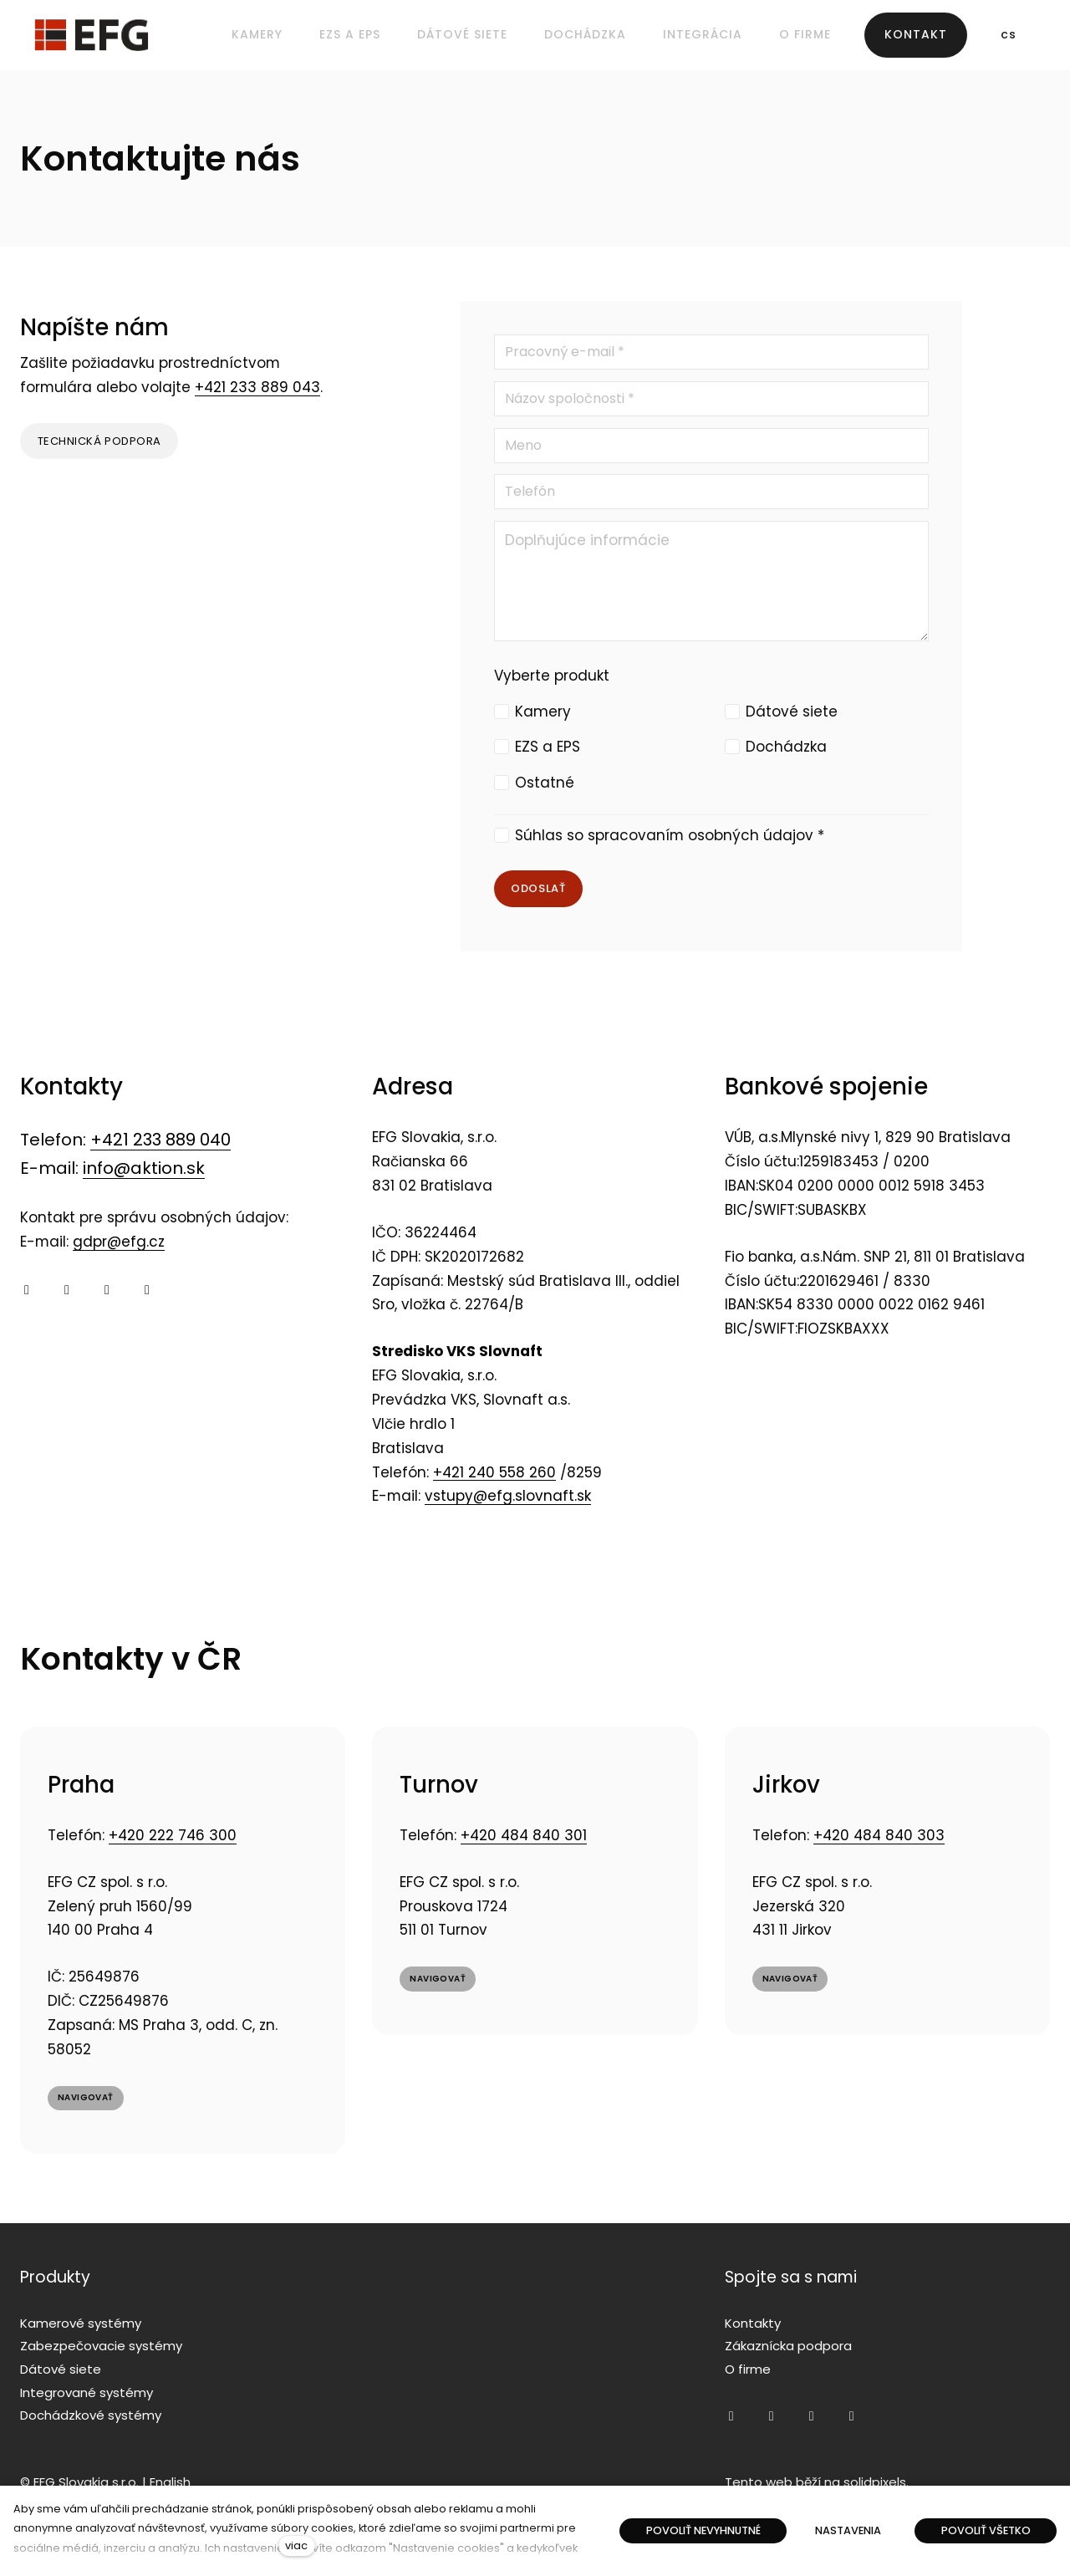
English (170, 2482)
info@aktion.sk (144, 1169)
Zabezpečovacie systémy (101, 2345)
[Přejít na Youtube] (67, 1291)
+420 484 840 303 (879, 1838)
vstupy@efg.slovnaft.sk (508, 1497)
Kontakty (753, 2323)
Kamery (543, 712)
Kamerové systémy (80, 2323)
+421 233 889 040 (160, 1141)
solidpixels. (876, 2482)
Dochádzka (786, 747)
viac (296, 2545)
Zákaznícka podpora (788, 2345)
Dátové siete (792, 712)
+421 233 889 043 (257, 389)
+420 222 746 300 (173, 1838)
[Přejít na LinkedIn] (147, 1291)
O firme (748, 2369)
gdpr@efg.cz (119, 1243)
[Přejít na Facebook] (26, 1291)
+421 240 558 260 (494, 1473)
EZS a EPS (547, 747)
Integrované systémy (86, 2392)
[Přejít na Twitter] (107, 1291)
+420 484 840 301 (524, 1838)
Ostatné (544, 783)
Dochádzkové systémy (90, 2415)
